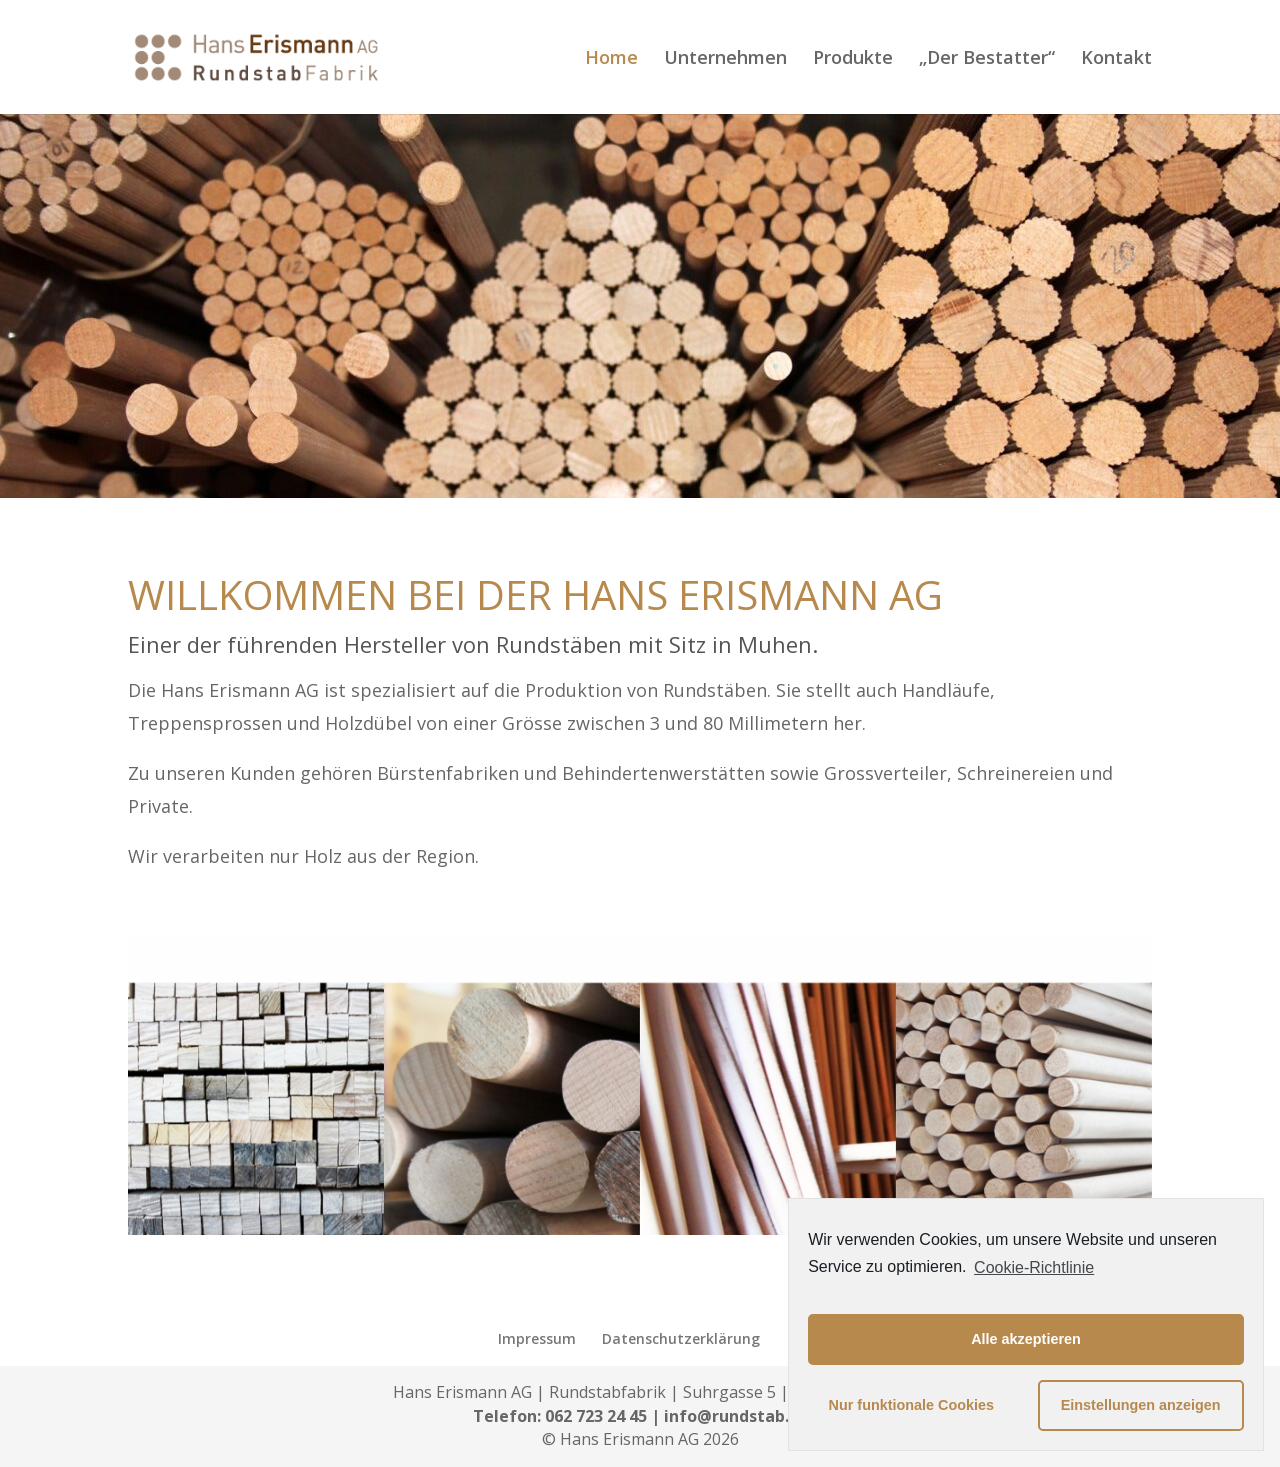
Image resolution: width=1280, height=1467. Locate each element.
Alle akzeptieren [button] (1026, 1339)
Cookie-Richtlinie (1034, 1267)
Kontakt (1116, 59)
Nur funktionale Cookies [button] (912, 1405)
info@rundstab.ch (735, 1416)
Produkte (853, 59)
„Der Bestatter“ (987, 59)
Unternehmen (725, 59)
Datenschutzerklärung (681, 1338)
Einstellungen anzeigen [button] (1141, 1405)
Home (611, 59)
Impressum (537, 1338)
